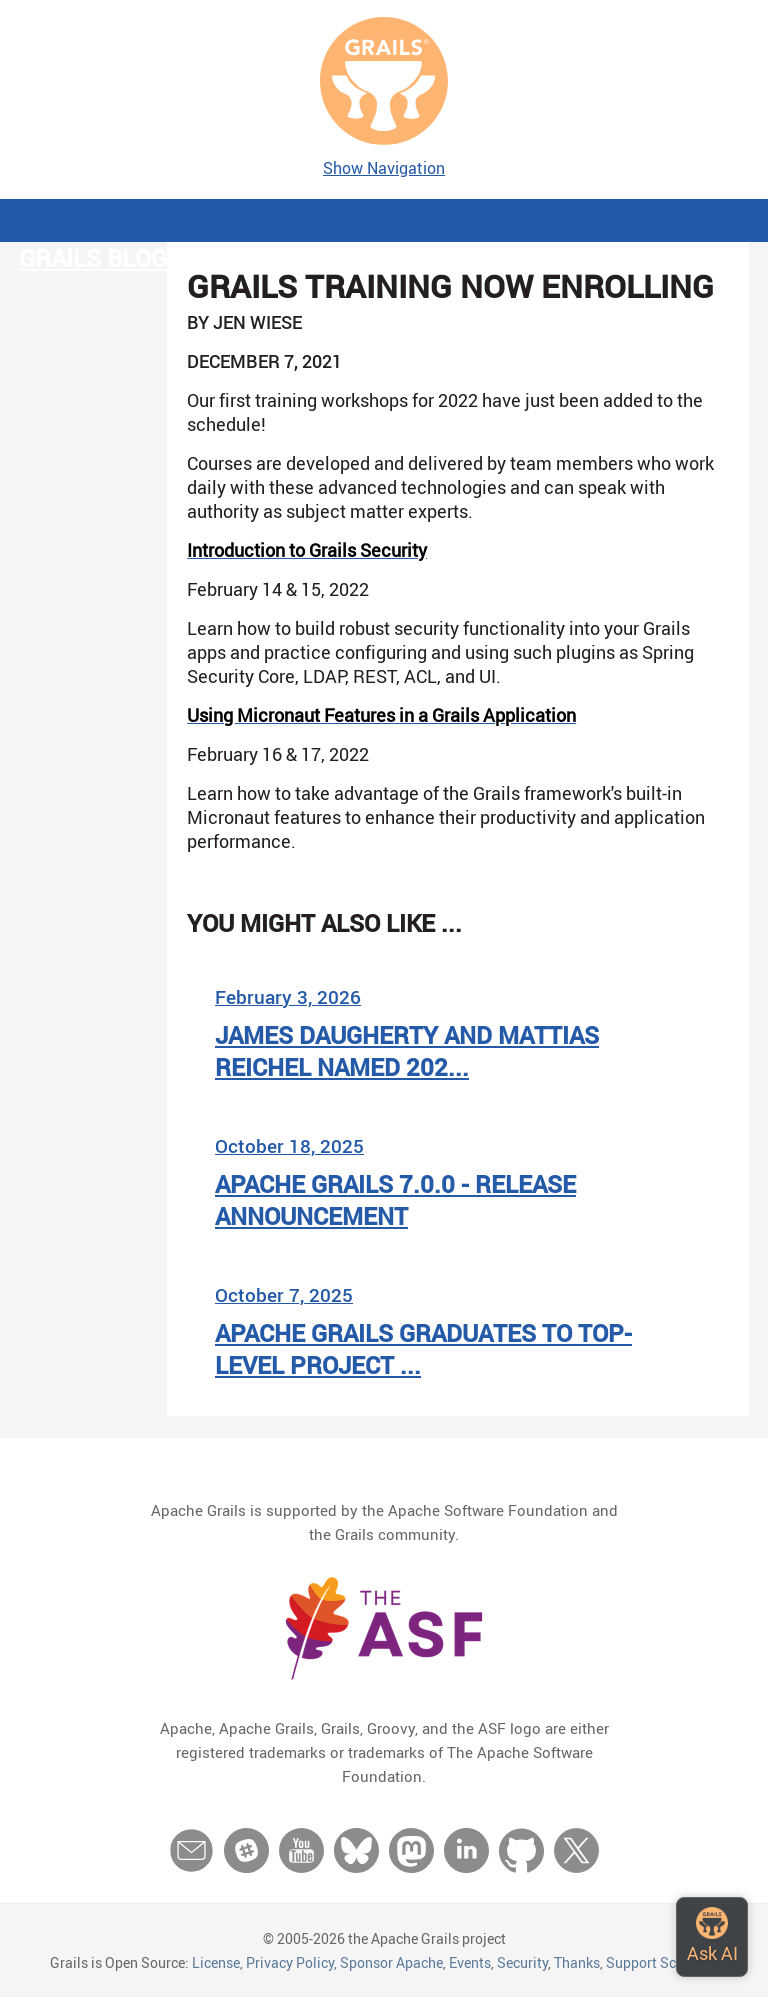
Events (470, 1962)
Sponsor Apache (391, 1962)
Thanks (577, 1962)
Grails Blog (93, 258)
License (216, 1962)
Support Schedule (662, 1962)
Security (522, 1962)
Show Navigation (384, 168)
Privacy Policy (290, 1962)
